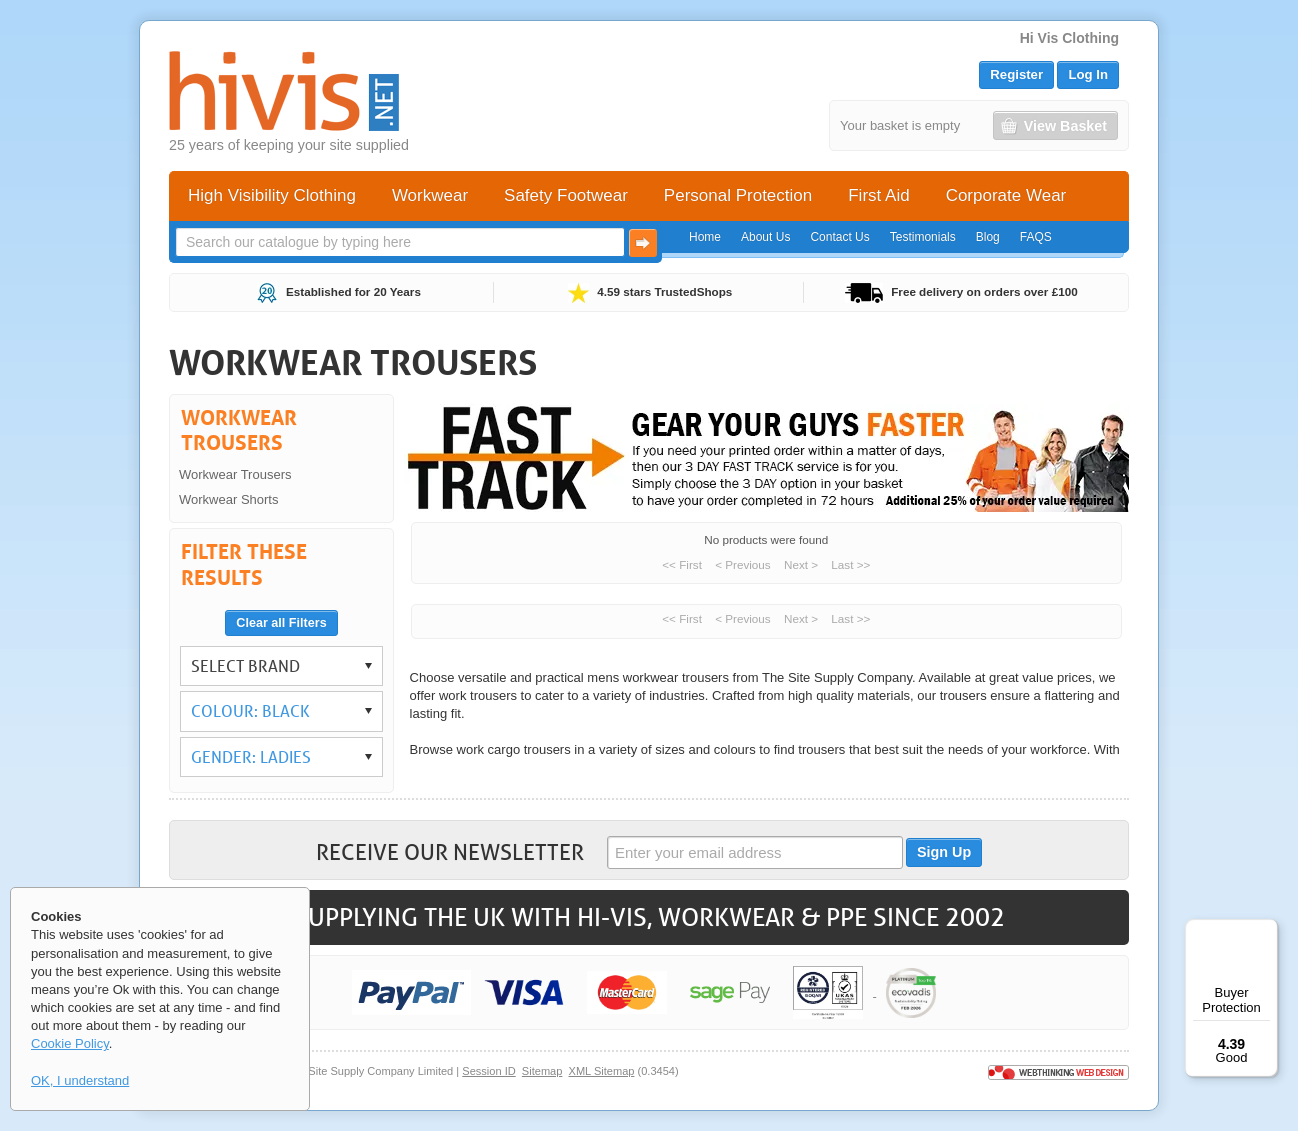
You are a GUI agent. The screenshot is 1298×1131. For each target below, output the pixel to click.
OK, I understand (80, 1080)
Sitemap (542, 1071)
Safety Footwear (566, 195)
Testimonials (923, 237)
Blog (988, 237)
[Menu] (1266, 931)
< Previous (743, 564)
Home (705, 237)
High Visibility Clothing (272, 195)
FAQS (1036, 237)
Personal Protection (738, 195)
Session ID (488, 1071)
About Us (765, 237)
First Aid (878, 195)
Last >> (850, 564)
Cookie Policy (70, 1043)
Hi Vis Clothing (1069, 38)
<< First (682, 564)
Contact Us (839, 237)
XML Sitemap (602, 1071)
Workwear (430, 195)
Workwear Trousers (235, 474)
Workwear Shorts (228, 499)
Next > (801, 564)
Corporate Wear (1006, 195)
